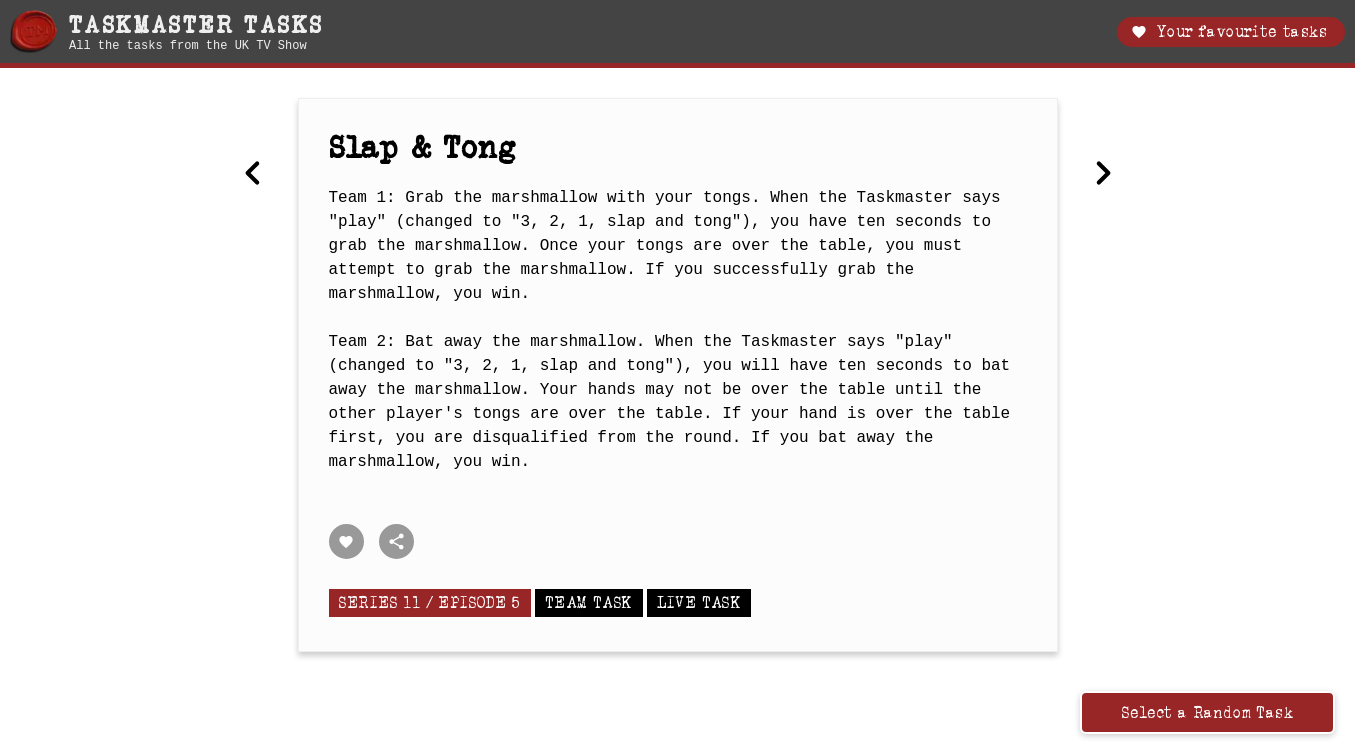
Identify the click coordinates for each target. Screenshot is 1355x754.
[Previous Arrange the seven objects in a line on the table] (253, 175)
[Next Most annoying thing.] (1103, 175)
